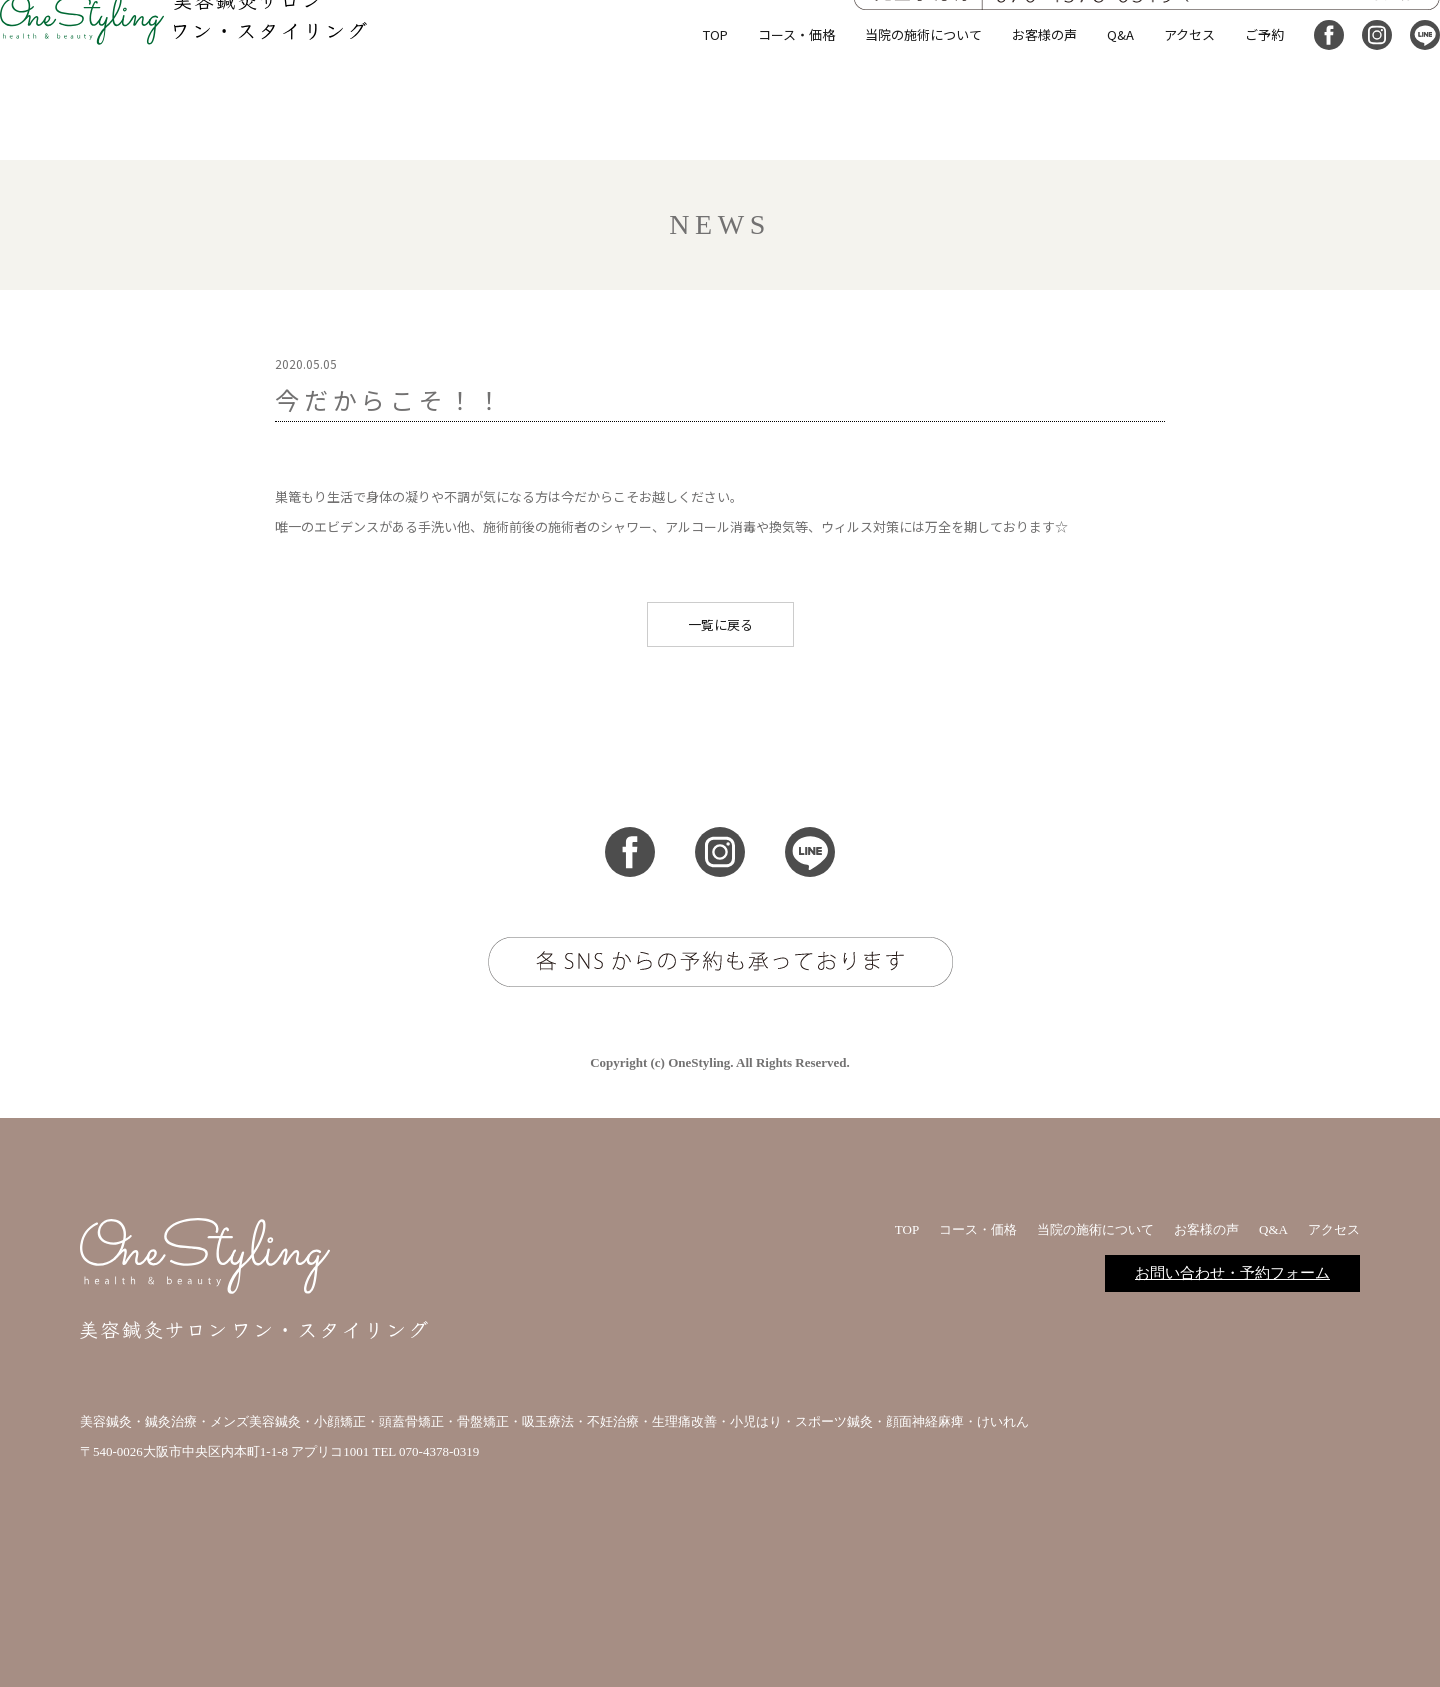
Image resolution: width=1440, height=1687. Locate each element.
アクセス (1160, 124)
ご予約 (1235, 124)
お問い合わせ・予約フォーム (1232, 1273)
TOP (686, 124)
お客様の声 (1015, 124)
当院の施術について (894, 124)
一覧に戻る (720, 624)
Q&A (1091, 124)
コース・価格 (767, 124)
